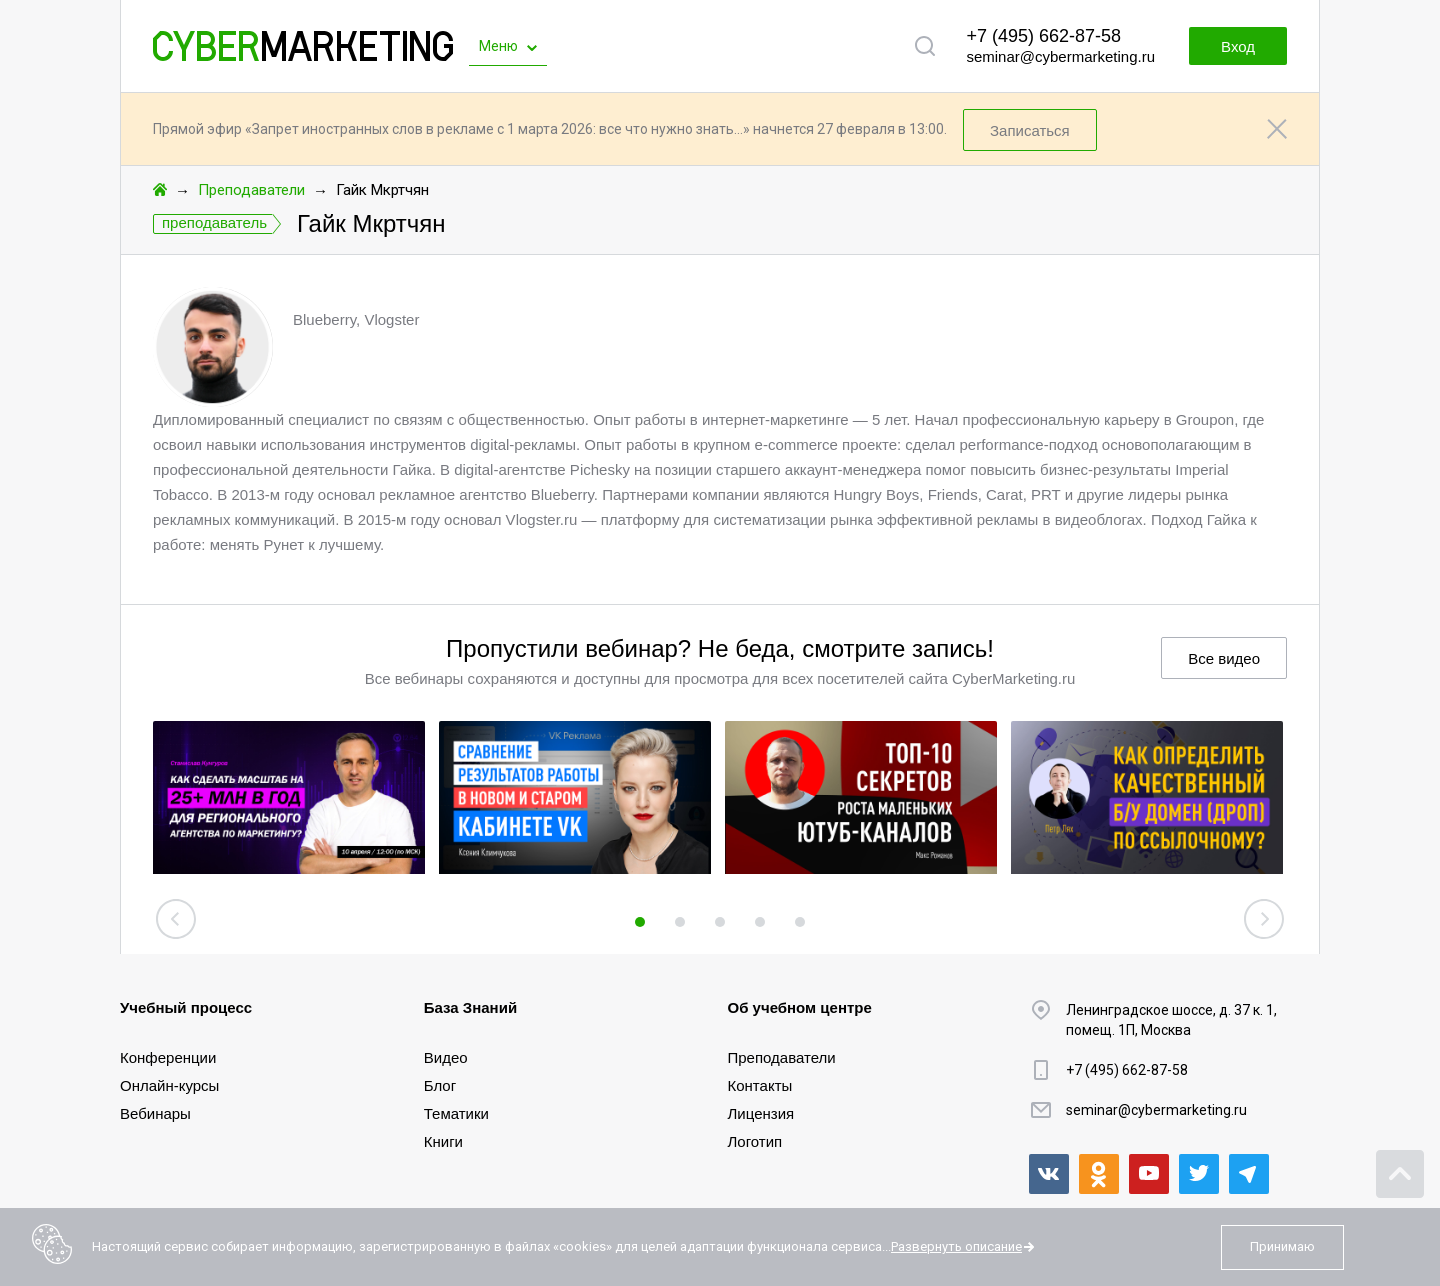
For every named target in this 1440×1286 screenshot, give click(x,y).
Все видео (1224, 658)
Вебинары (155, 1113)
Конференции (168, 1057)
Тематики (456, 1113)
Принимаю (1282, 1246)
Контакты (760, 1085)
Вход (1238, 46)
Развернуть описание (956, 1246)
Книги (443, 1141)
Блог (440, 1085)
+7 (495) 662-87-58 (1043, 36)
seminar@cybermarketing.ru (1060, 56)
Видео (446, 1057)
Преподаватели (251, 190)
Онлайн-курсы (169, 1085)
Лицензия (761, 1113)
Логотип (755, 1141)
